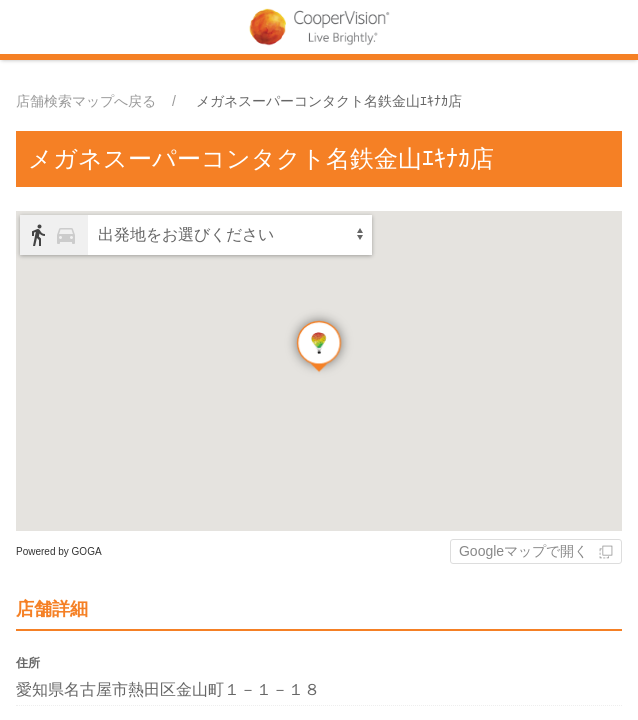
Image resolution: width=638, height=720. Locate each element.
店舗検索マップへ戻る (86, 101)
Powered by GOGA (59, 551)
